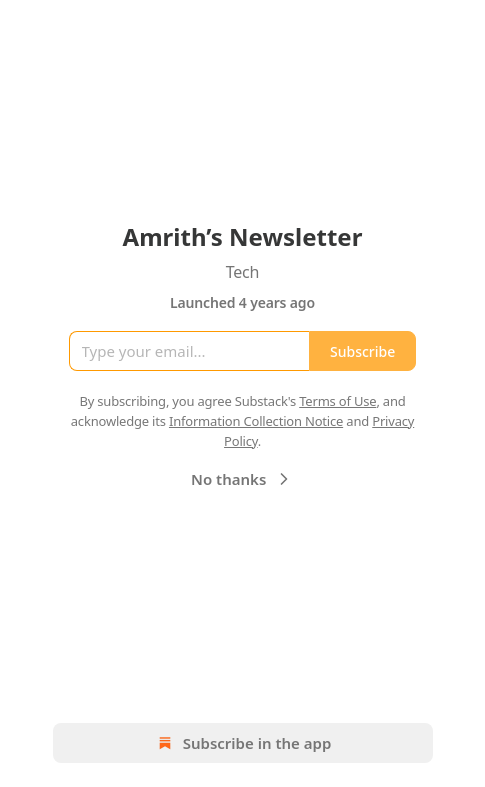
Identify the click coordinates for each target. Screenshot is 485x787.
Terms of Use (337, 401)
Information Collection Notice (256, 421)
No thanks (242, 479)
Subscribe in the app (242, 743)
